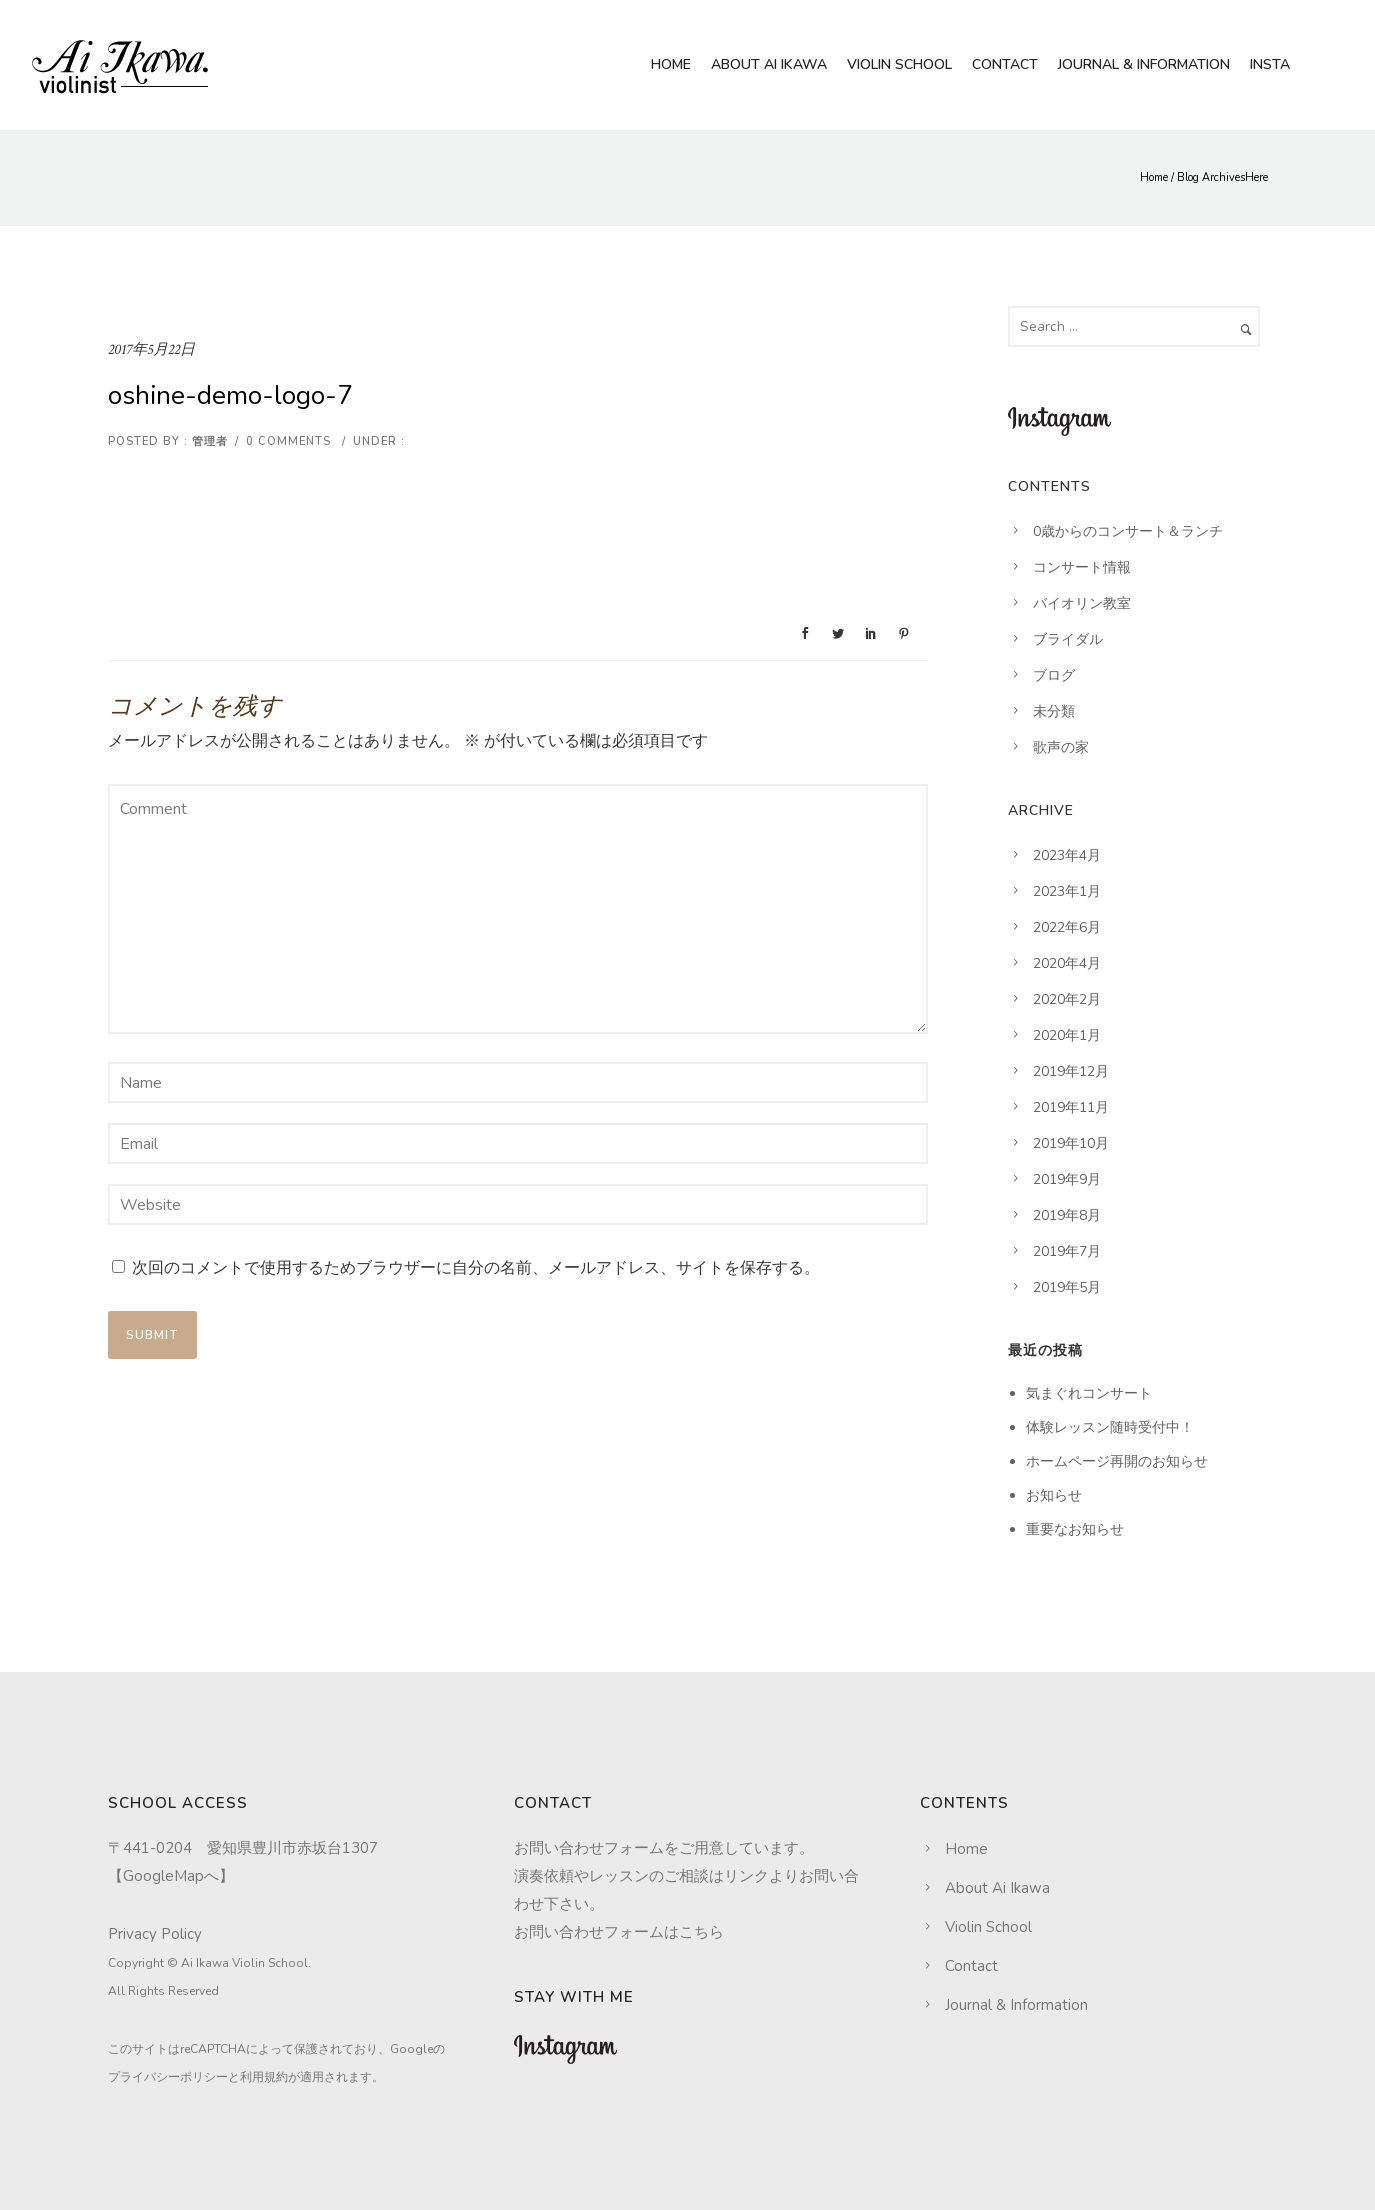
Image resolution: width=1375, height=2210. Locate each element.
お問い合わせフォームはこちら (619, 1932)
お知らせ (1054, 1495)
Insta (1270, 64)
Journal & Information (1144, 64)
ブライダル (1068, 639)
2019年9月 (1067, 1179)
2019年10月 (1071, 1143)
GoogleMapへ (171, 1876)
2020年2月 (1067, 999)
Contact (1005, 64)
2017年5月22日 (151, 349)
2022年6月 (1067, 927)
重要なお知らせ (1075, 1529)
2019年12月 (1071, 1071)
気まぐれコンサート (1089, 1393)
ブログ (1054, 675)
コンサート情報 (1082, 567)
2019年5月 (1067, 1287)
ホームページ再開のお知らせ (1117, 1461)
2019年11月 (1071, 1107)
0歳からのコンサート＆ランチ (1128, 531)
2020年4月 (1067, 963)
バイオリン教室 (1082, 603)
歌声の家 (1061, 747)
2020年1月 (1067, 1035)
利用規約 (264, 2077)
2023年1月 (1067, 891)
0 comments (288, 441)
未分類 (1054, 711)
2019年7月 (1067, 1251)
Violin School (899, 64)
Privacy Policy (155, 1934)
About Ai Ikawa (769, 64)
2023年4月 (1067, 855)
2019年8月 (1067, 1215)
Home (671, 64)
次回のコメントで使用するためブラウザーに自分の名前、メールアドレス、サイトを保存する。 (476, 1268)
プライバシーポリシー (168, 2077)
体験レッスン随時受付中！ (1110, 1427)
